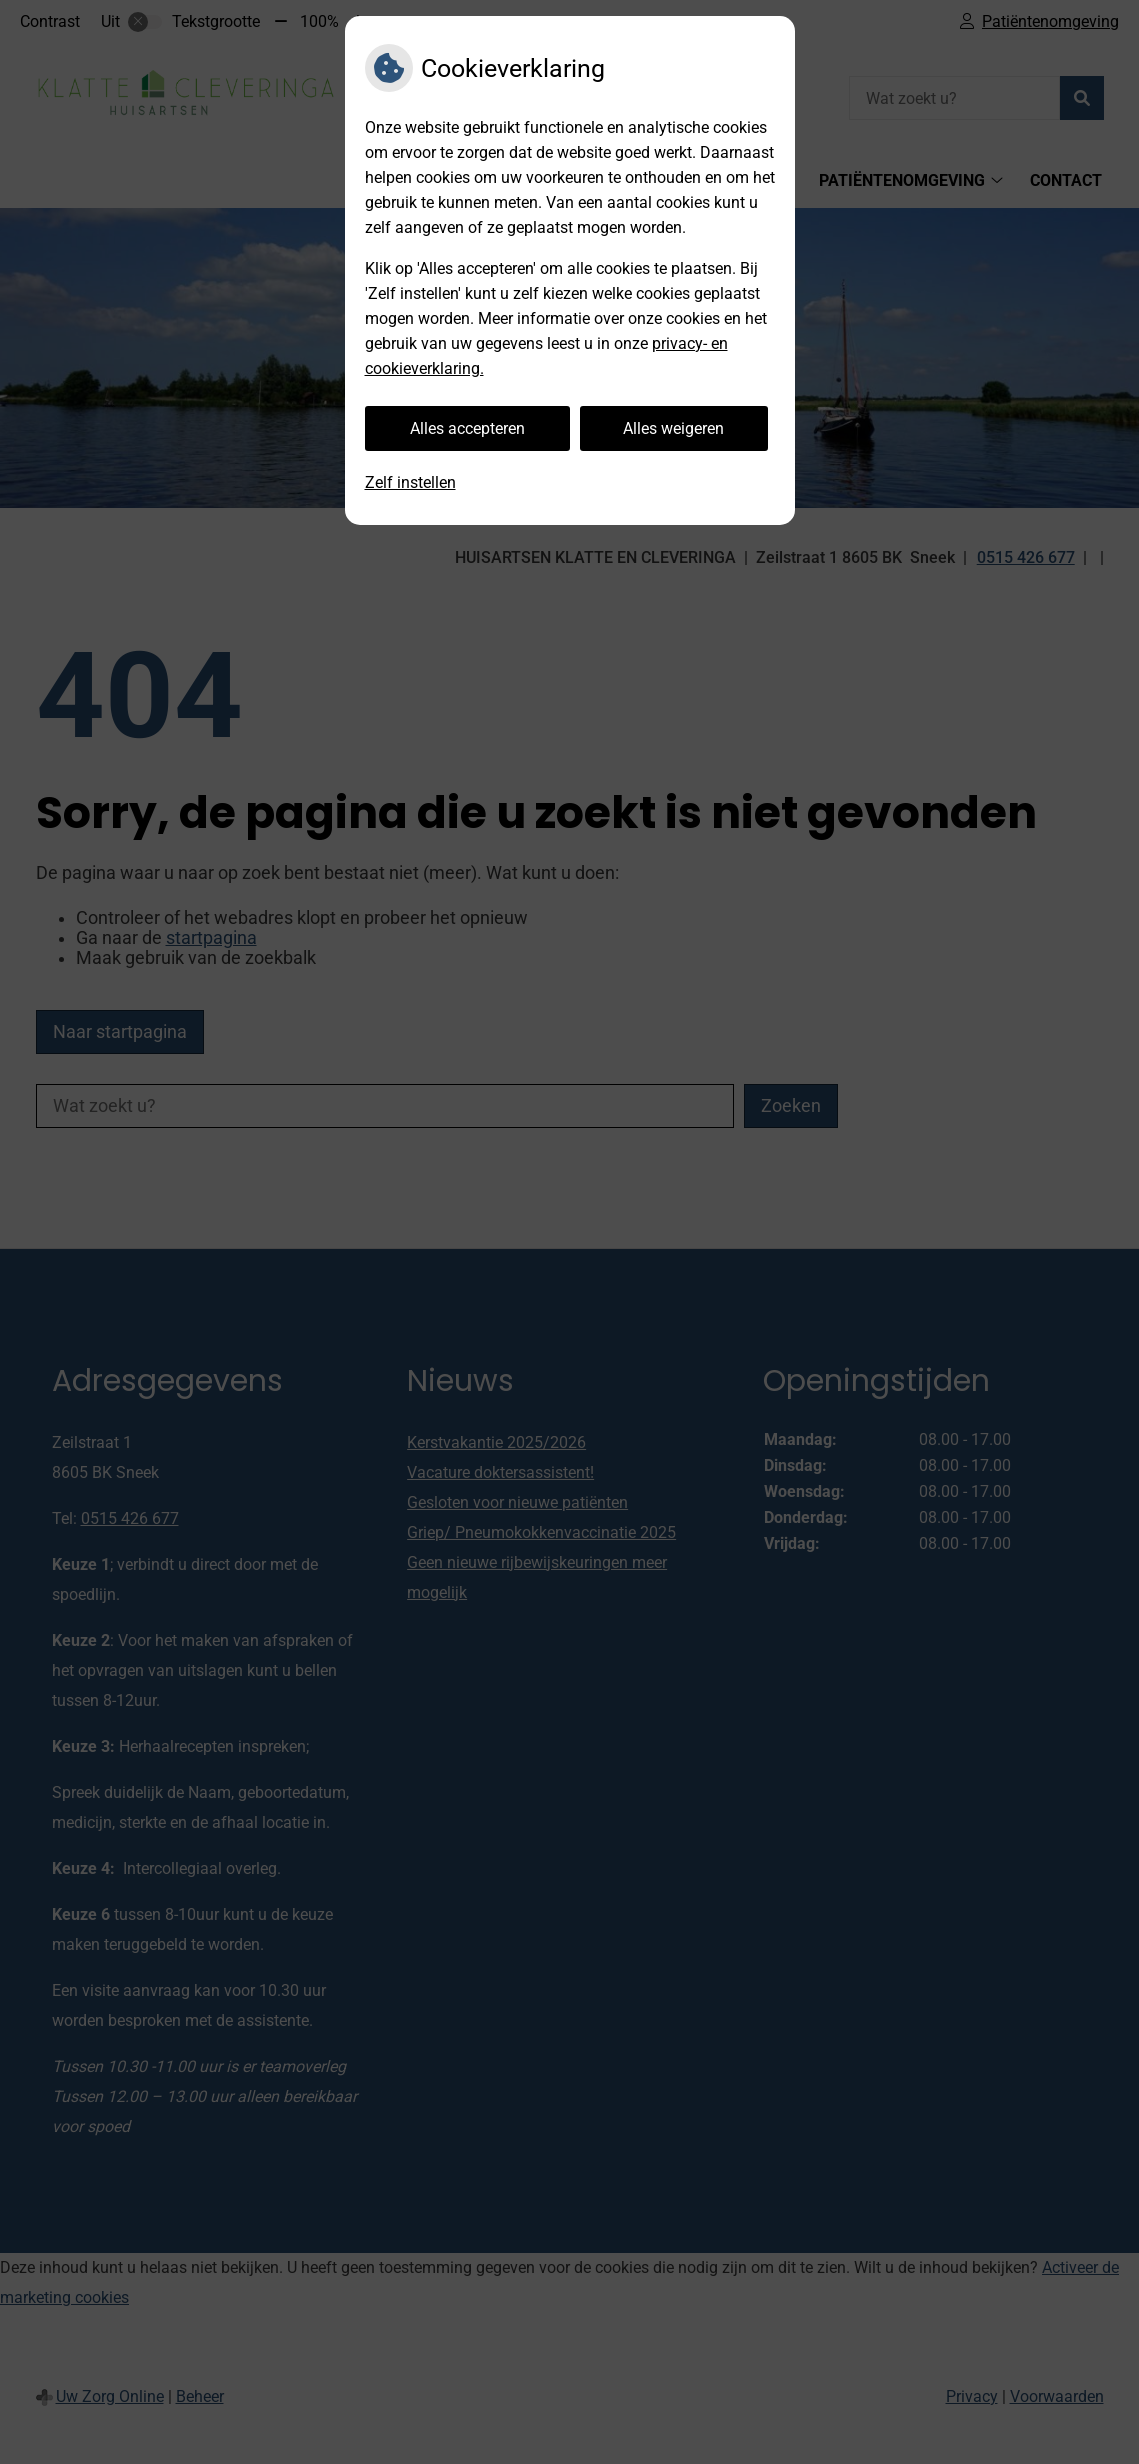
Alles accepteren (467, 428)
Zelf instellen (410, 482)
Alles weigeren (673, 428)
